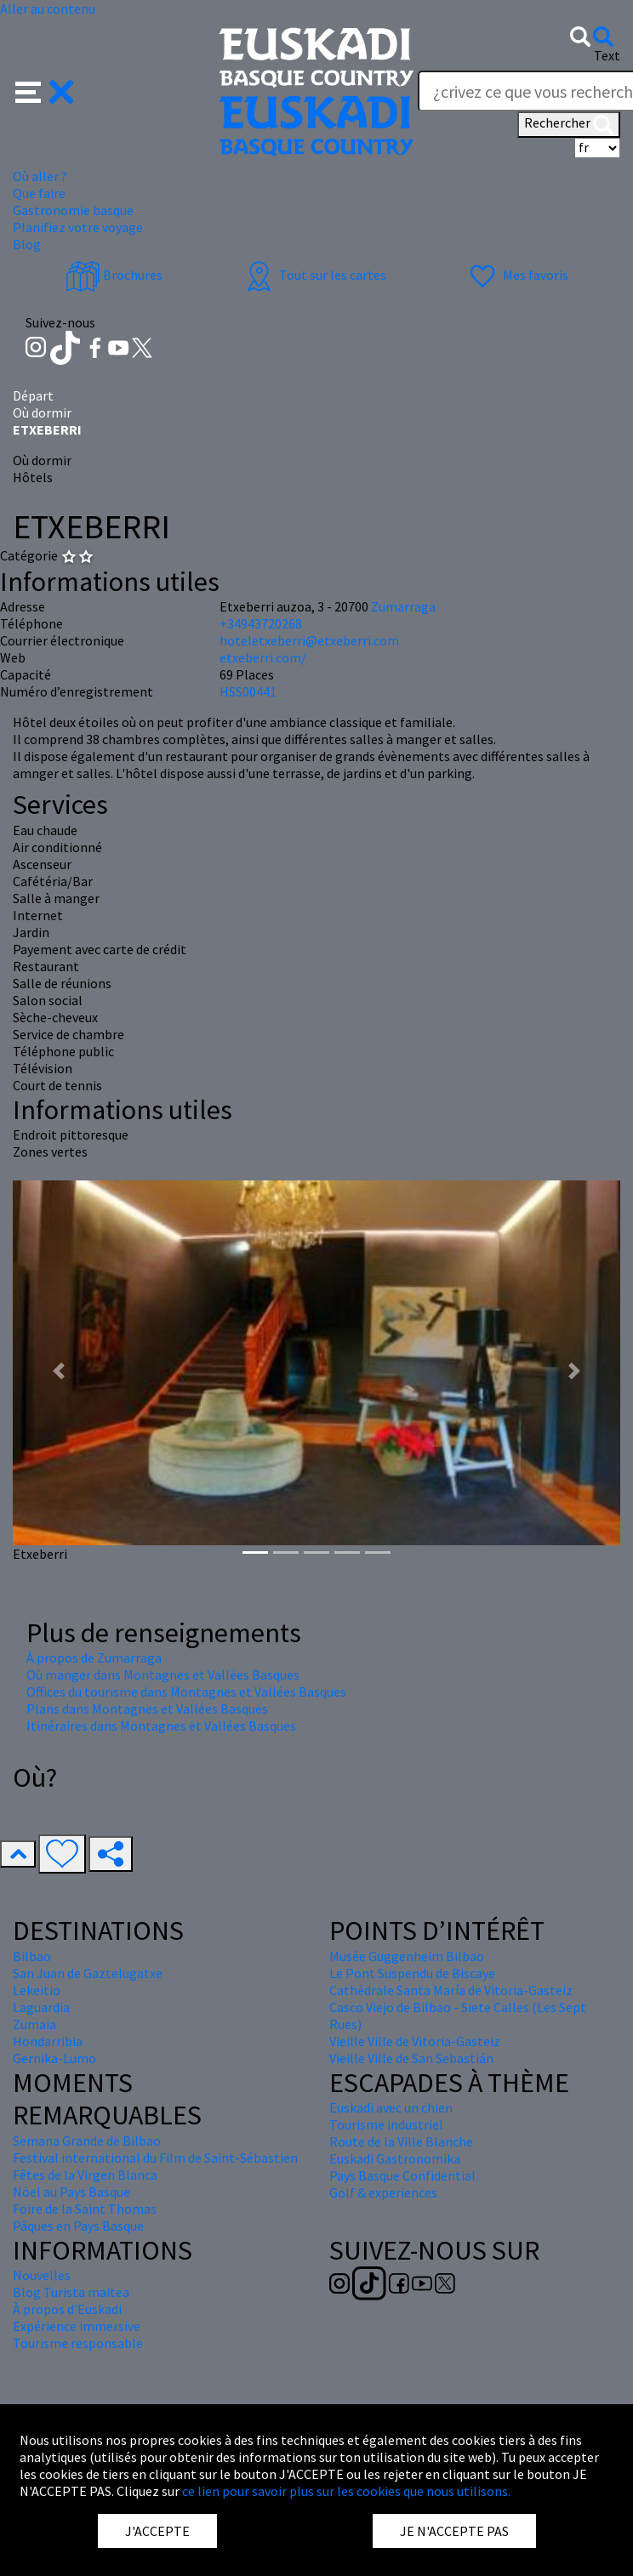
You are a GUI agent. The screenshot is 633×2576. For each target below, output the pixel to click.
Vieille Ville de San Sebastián (411, 2058)
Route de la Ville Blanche (401, 2141)
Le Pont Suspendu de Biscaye (412, 1973)
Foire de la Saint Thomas (85, 2208)
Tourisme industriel (386, 2124)
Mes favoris (516, 274)
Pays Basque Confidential (402, 2175)
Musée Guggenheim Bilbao (406, 1956)
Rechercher (568, 124)
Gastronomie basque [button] (73, 210)
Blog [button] (27, 244)
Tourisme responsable (78, 2342)
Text (607, 55)
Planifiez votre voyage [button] (78, 227)
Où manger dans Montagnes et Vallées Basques (162, 1674)
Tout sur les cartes (314, 274)
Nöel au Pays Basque (71, 2191)
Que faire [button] (39, 193)
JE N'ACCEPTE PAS (454, 2530)
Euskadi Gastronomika (394, 2158)
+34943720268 (261, 623)
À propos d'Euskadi (67, 2308)
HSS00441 (248, 691)
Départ (33, 395)
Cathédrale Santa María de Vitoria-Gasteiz (451, 1990)
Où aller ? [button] (40, 176)
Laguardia (41, 2007)
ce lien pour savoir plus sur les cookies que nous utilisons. (346, 2490)
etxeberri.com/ (263, 657)
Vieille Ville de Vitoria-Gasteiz (414, 2041)
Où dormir (42, 412)
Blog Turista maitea (71, 2291)
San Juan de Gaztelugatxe (88, 1973)
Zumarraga (403, 606)
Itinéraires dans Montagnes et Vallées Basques (161, 1725)
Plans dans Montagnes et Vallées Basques (147, 1708)
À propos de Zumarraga (94, 1657)
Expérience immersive (76, 2325)
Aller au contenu (47, 8)
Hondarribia (48, 2041)
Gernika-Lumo (54, 2058)
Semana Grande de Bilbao (87, 2140)
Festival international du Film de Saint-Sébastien (155, 2157)
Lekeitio (36, 1990)
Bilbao (32, 1956)
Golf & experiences (383, 2192)
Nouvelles (42, 2274)
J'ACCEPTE (157, 2530)
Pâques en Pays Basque (78, 2225)
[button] (45, 90)
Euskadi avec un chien (391, 2107)
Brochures (114, 274)
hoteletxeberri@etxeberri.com (309, 640)
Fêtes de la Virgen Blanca (85, 2174)
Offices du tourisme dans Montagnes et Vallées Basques (186, 1691)
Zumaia (34, 2024)
